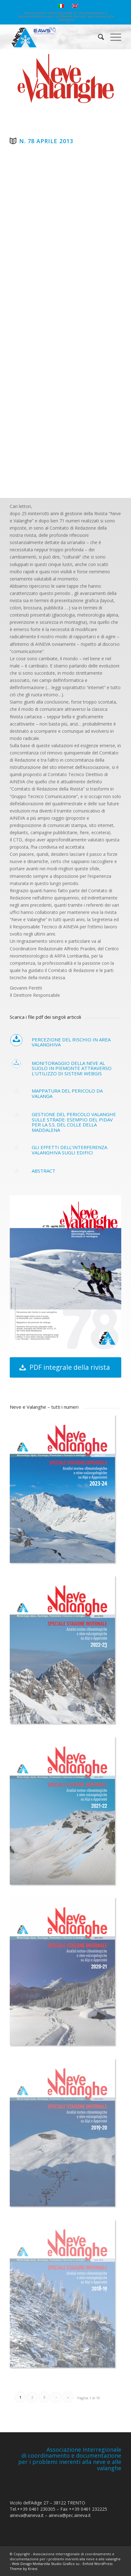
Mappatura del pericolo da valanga (67, 1093)
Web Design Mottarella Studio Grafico (43, 2563)
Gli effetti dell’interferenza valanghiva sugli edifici (69, 1150)
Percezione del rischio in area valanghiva (71, 1042)
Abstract (43, 1171)
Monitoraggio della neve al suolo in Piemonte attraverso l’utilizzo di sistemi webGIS (72, 1068)
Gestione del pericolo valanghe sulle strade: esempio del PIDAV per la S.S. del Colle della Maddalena (74, 1122)
